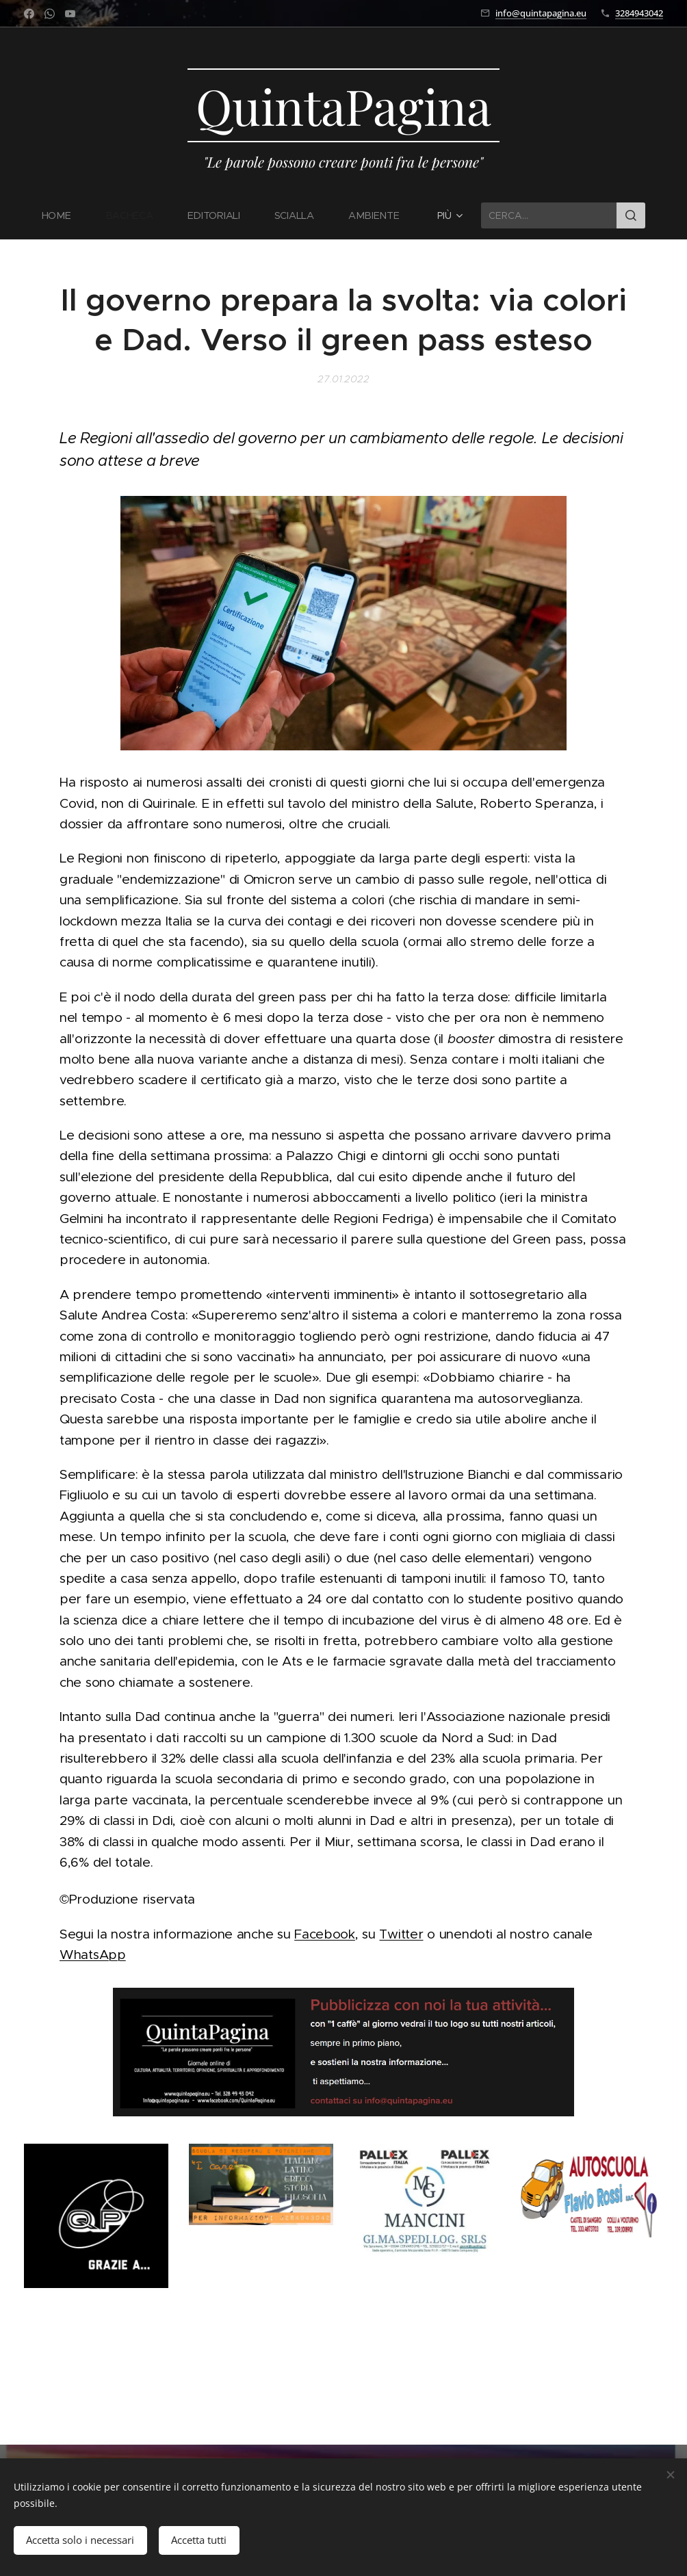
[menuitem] (65, 215)
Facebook (324, 1934)
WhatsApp (93, 1954)
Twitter (401, 1934)
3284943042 (639, 13)
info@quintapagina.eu (540, 13)
